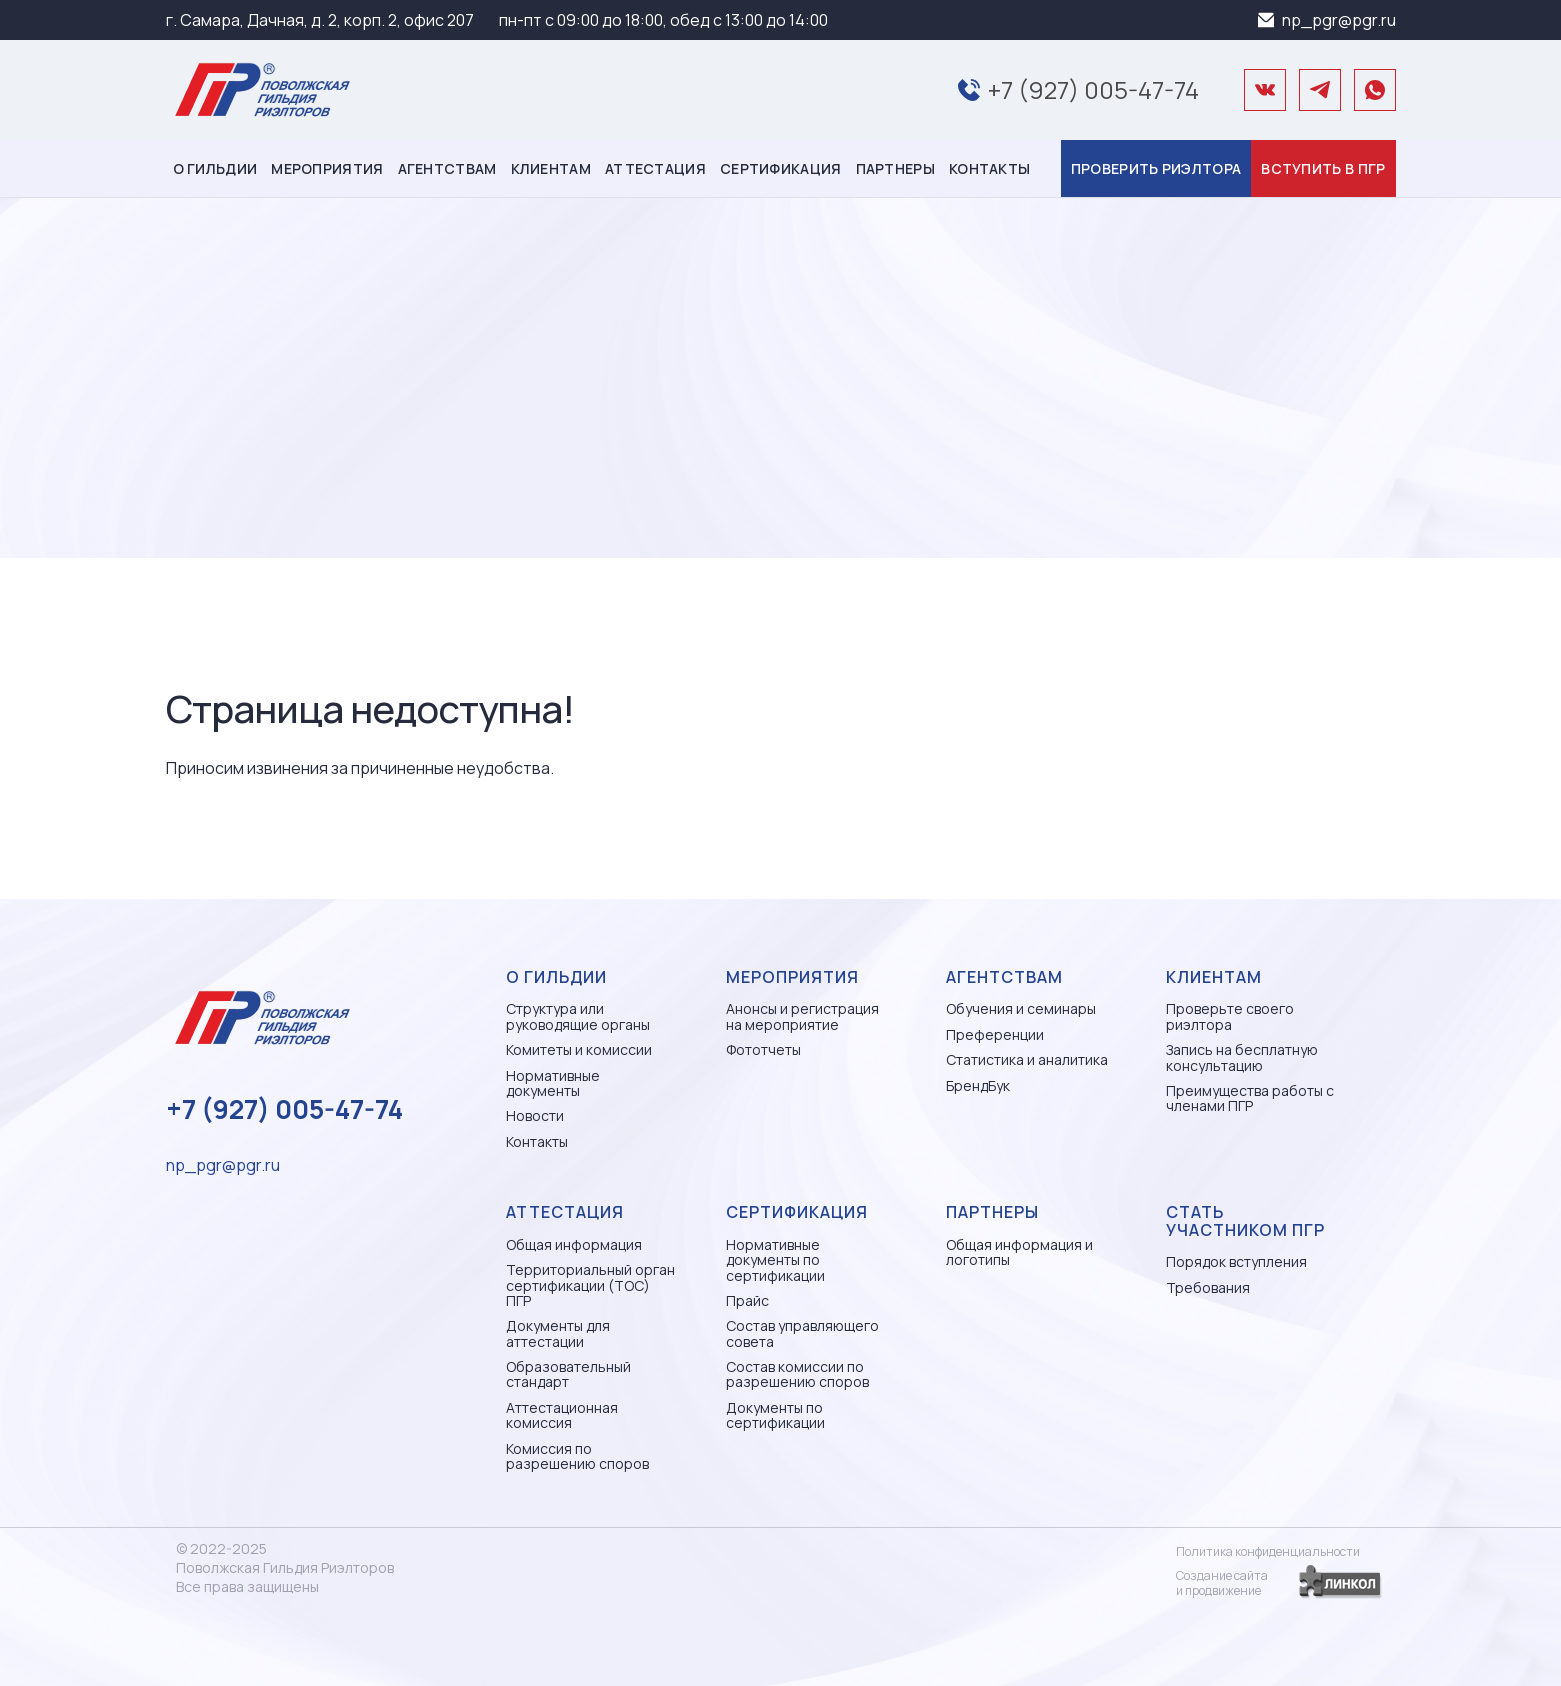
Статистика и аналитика (1027, 1059)
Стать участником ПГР (1245, 1221)
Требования (1208, 1287)
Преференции (995, 1034)
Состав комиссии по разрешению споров (797, 1374)
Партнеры (895, 168)
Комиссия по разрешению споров (577, 1456)
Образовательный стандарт (568, 1374)
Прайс (747, 1300)
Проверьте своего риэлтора (1230, 1016)
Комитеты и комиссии (579, 1049)
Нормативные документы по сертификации (775, 1260)
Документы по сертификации (775, 1415)
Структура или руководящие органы (578, 1016)
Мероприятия (327, 168)
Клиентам (551, 168)
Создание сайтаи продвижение (1222, 1583)
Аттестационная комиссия (562, 1415)
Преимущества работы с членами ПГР (1250, 1098)
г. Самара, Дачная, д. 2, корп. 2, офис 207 (320, 20)
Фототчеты (763, 1049)
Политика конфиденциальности (1268, 1551)
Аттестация (655, 168)
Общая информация (574, 1244)
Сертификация (781, 168)
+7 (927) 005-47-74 (1093, 89)
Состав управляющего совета (802, 1333)
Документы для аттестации (558, 1333)
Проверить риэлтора (1156, 168)
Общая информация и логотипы (1019, 1252)
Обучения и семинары (1021, 1008)
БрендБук (978, 1085)
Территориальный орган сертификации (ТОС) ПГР (590, 1285)
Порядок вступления (1236, 1261)
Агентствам (447, 168)
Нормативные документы (553, 1083)
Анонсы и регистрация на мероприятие (802, 1016)
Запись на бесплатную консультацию (1242, 1057)
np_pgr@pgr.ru (1339, 20)
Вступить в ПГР (1323, 168)
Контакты (989, 168)
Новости (535, 1115)
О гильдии (215, 168)
